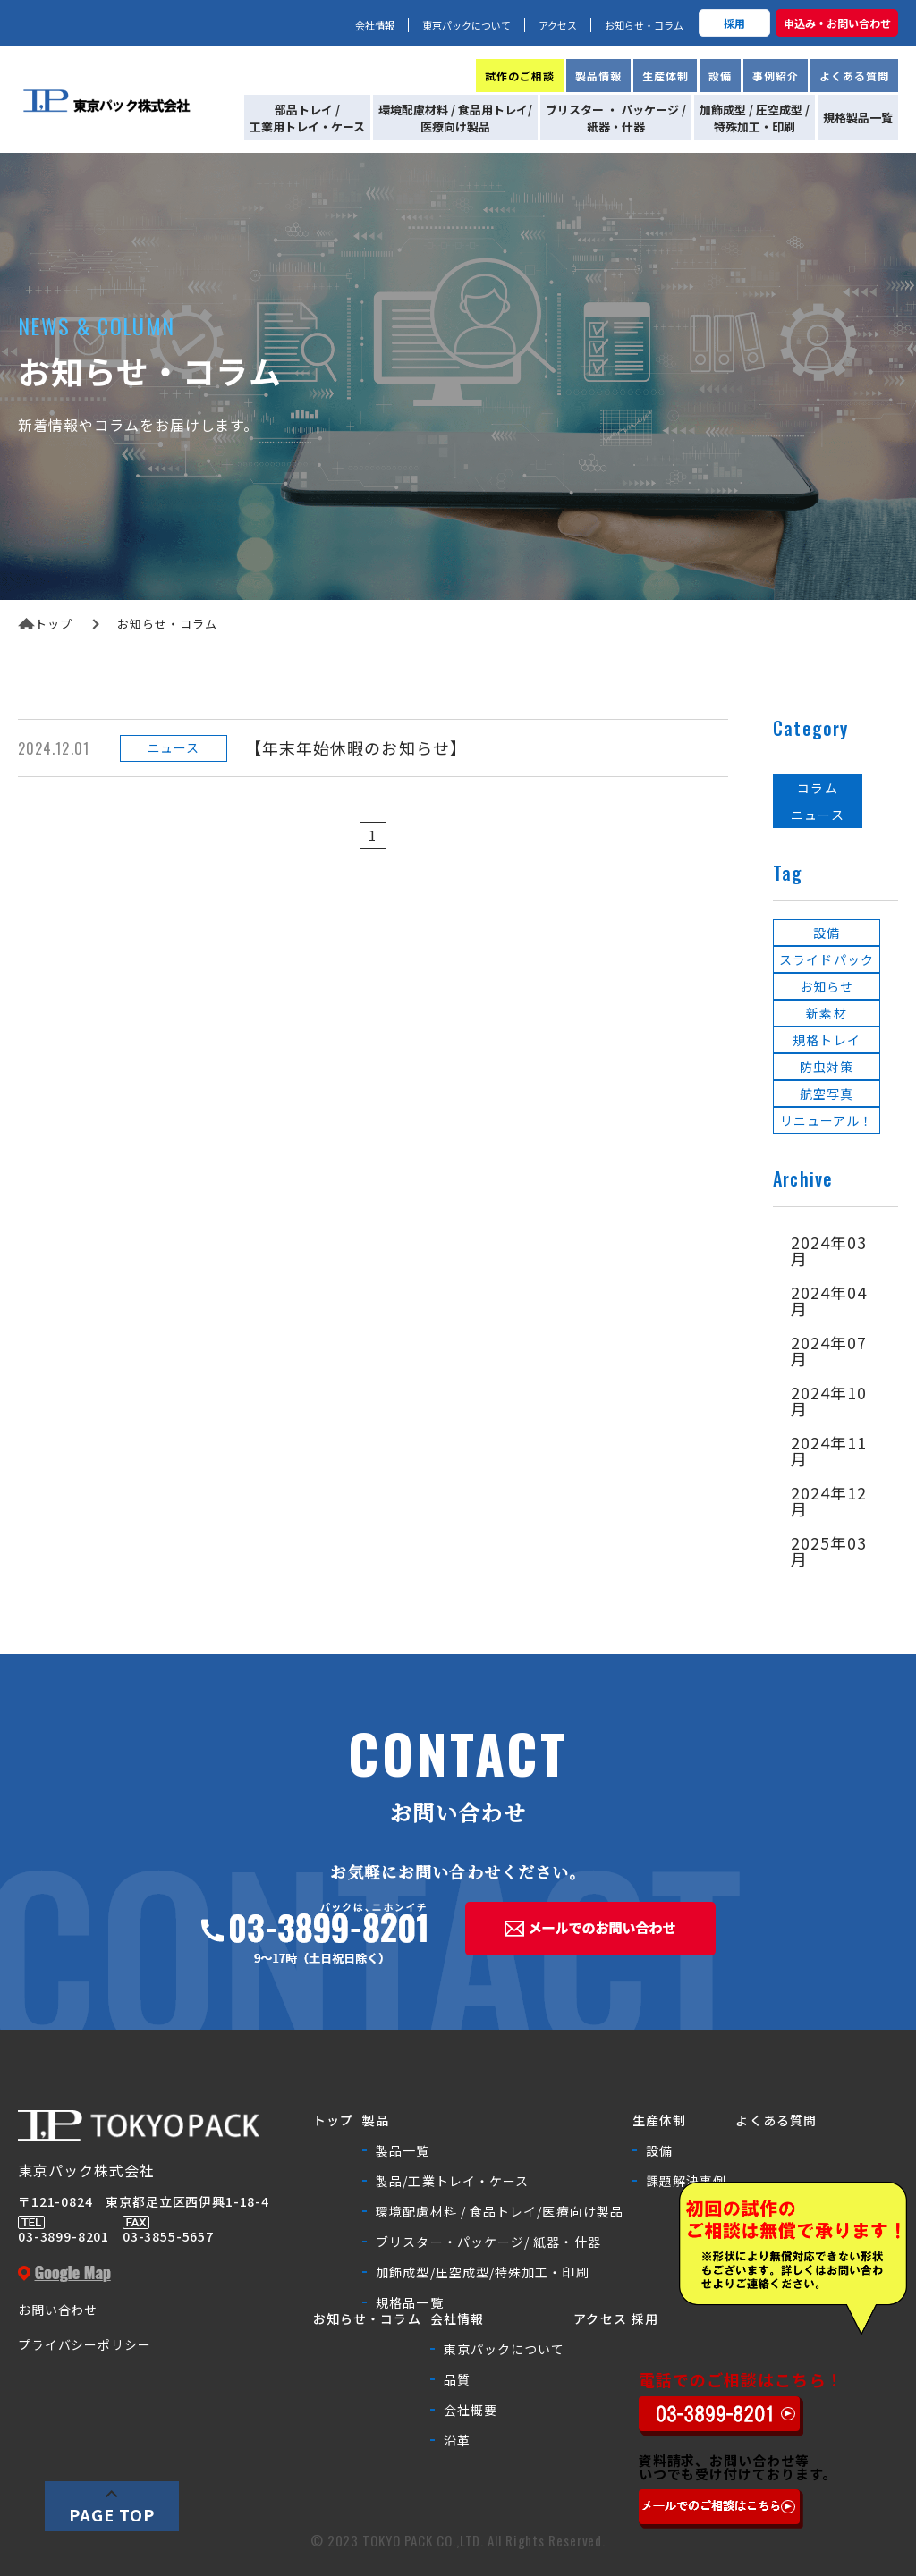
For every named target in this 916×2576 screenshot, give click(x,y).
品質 (457, 2379)
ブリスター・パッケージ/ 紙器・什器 (488, 2241)
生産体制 (665, 75)
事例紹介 (775, 75)
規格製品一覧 (858, 117)
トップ (45, 623)
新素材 (826, 1013)
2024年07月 (829, 1350)
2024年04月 (829, 1300)
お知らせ (826, 986)
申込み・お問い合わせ (837, 22)
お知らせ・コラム (644, 25)
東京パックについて (466, 25)
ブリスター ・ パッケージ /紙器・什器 (616, 118)
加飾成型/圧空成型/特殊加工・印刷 (482, 2272)
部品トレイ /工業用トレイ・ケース (307, 118)
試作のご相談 (520, 75)
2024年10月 (829, 1400)
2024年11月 (829, 1450)
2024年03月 (829, 1250)
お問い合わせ (58, 2309)
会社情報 (374, 25)
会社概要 (470, 2409)
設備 (720, 75)
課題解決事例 (686, 2181)
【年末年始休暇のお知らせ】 (356, 747)
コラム (817, 788)
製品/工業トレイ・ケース (452, 2181)
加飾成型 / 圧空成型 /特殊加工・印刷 (755, 118)
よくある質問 (854, 75)
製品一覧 (402, 2150)
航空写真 (826, 1093)
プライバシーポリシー (84, 2344)
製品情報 (598, 75)
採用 (734, 22)
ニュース (817, 814)
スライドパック (826, 959)
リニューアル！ (827, 1120)
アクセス (558, 25)
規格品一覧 (409, 2302)
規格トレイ (826, 1040)
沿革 (457, 2440)
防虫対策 (826, 1067)
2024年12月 (829, 1500)
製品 (375, 2120)
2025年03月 (829, 1550)
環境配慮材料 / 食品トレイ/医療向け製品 (499, 2211)
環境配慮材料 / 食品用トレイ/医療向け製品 (455, 118)
